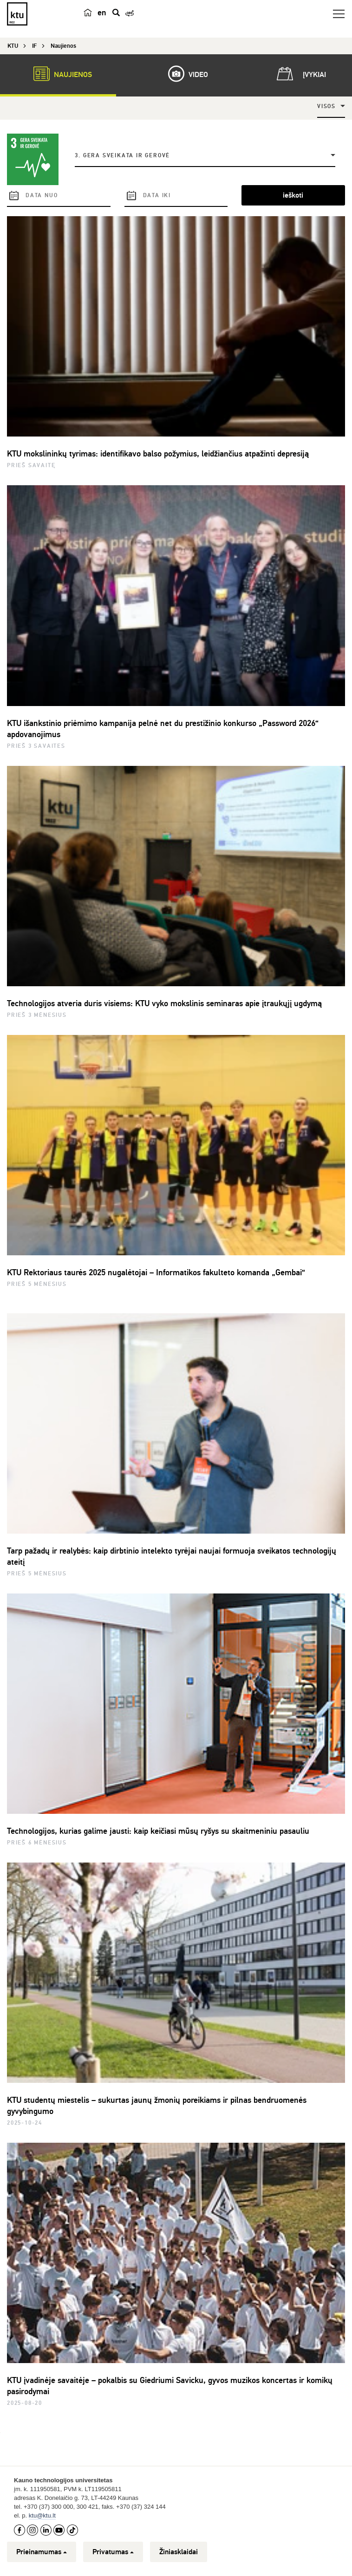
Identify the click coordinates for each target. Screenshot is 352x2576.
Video (183, 73)
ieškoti (293, 195)
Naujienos (58, 73)
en (102, 12)
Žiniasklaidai (178, 2552)
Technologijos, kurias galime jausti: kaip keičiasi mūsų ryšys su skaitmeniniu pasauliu (158, 1831)
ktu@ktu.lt (42, 2515)
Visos (326, 106)
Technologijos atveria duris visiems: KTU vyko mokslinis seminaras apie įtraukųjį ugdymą (164, 1003)
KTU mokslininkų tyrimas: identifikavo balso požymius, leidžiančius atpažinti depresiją (158, 454)
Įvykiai (299, 73)
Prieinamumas (41, 2552)
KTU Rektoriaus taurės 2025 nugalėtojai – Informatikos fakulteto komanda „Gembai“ (156, 1272)
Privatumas (113, 2552)
